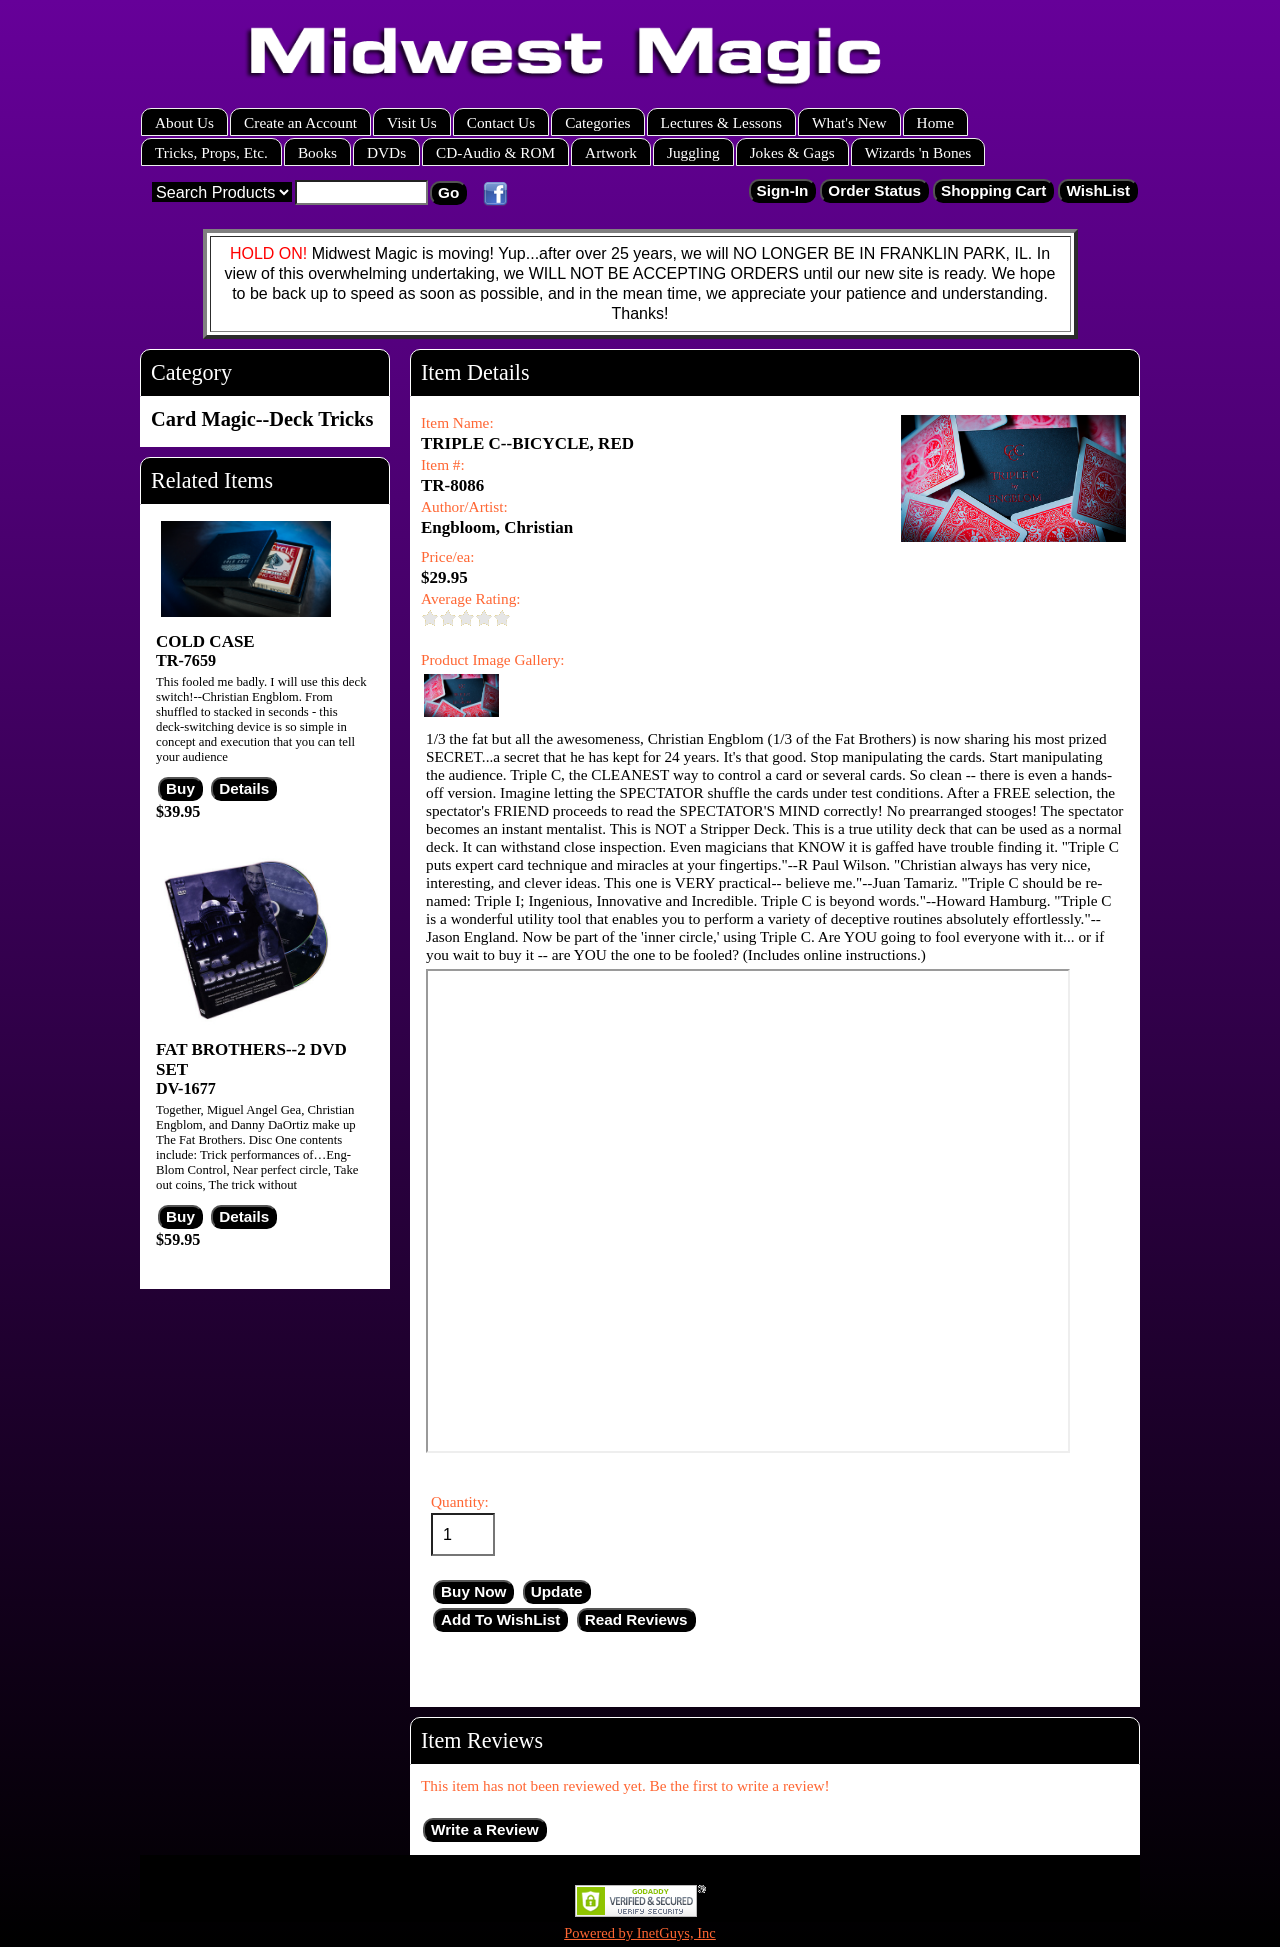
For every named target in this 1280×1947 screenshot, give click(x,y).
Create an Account (300, 122)
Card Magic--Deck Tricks (262, 419)
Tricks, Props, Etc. (211, 152)
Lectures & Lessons (722, 122)
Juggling (693, 152)
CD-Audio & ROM (495, 152)
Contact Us (501, 122)
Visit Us (412, 122)
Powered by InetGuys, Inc (640, 1933)
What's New (849, 122)
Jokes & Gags (792, 152)
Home (935, 122)
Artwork (611, 152)
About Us (184, 122)
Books (317, 152)
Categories (597, 122)
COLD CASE (205, 641)
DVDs (386, 152)
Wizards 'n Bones (918, 152)
